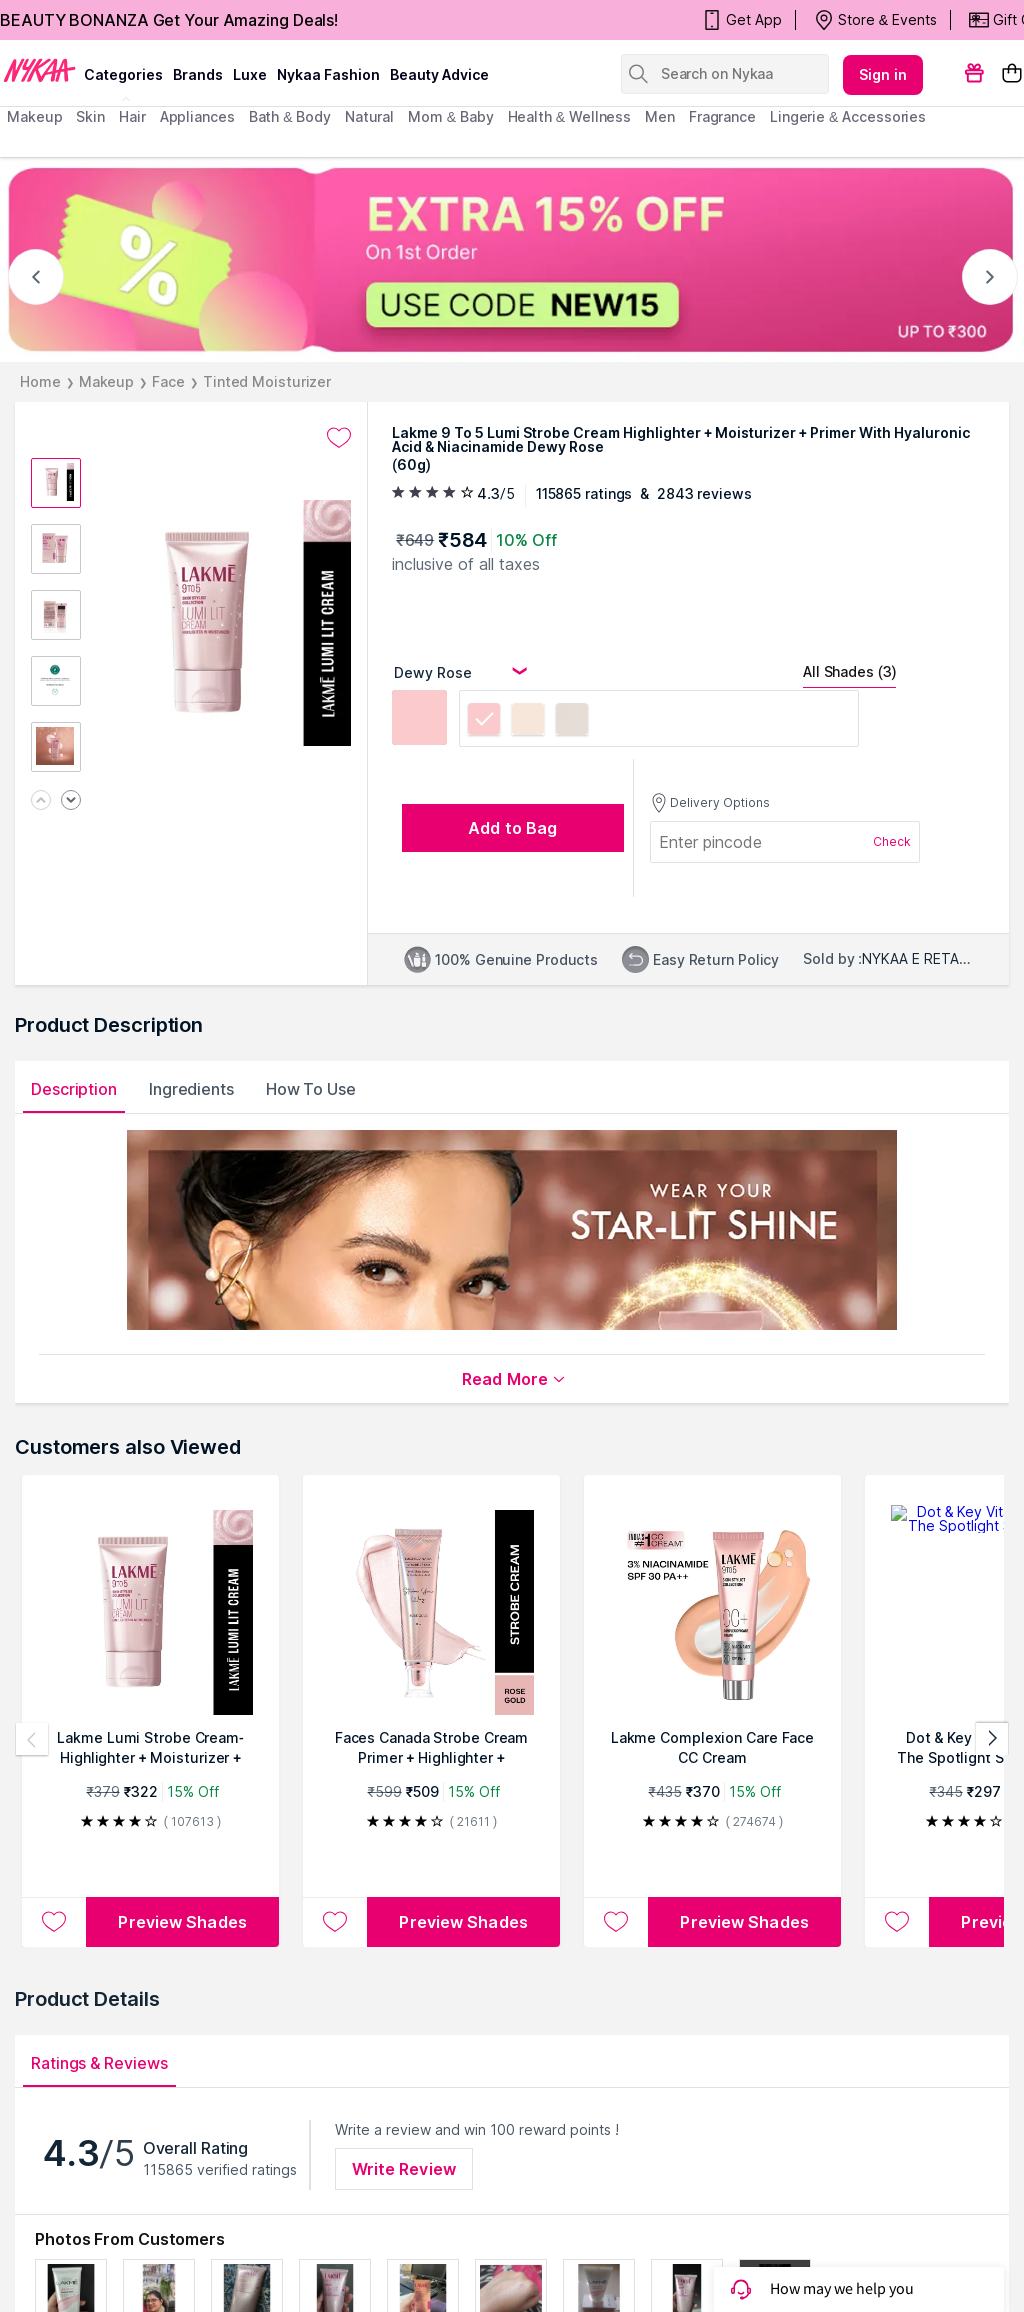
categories (123, 74)
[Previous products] (32, 1739)
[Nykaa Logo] (39, 69)
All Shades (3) (849, 671)
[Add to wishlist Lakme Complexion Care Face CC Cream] (616, 1922)
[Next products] (992, 1739)
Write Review (404, 2169)
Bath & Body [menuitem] (290, 116)
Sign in (883, 74)
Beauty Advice (439, 74)
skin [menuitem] (90, 116)
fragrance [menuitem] (722, 116)
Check (892, 841)
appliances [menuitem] (197, 116)
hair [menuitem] (132, 116)
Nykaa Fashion (328, 74)
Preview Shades (182, 1922)
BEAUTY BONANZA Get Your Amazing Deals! (169, 20)
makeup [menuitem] (34, 116)
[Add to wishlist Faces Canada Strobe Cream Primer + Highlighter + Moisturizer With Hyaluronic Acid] (335, 1922)
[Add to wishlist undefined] (339, 438)
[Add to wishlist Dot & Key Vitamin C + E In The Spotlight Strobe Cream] (897, 1922)
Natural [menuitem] (369, 116)
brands (198, 74)
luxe (250, 74)
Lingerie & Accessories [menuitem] (848, 116)
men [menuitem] (660, 116)
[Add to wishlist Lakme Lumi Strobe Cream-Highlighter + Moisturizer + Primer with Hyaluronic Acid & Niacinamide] (54, 1922)
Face (168, 381)
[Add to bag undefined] (513, 828)
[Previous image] (41, 801)
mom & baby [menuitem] (450, 116)
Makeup (106, 381)
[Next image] (71, 801)
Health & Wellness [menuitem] (570, 116)
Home (40, 381)
